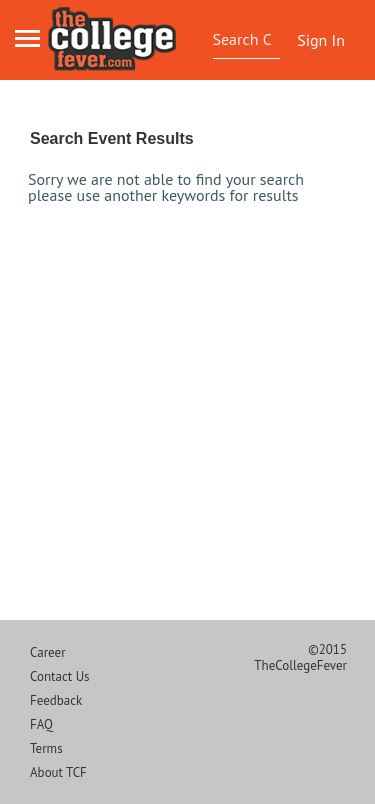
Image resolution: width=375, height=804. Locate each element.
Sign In (321, 40)
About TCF (58, 772)
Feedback (56, 700)
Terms (46, 748)
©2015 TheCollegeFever (300, 657)
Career (48, 652)
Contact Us (60, 676)
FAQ (41, 724)
